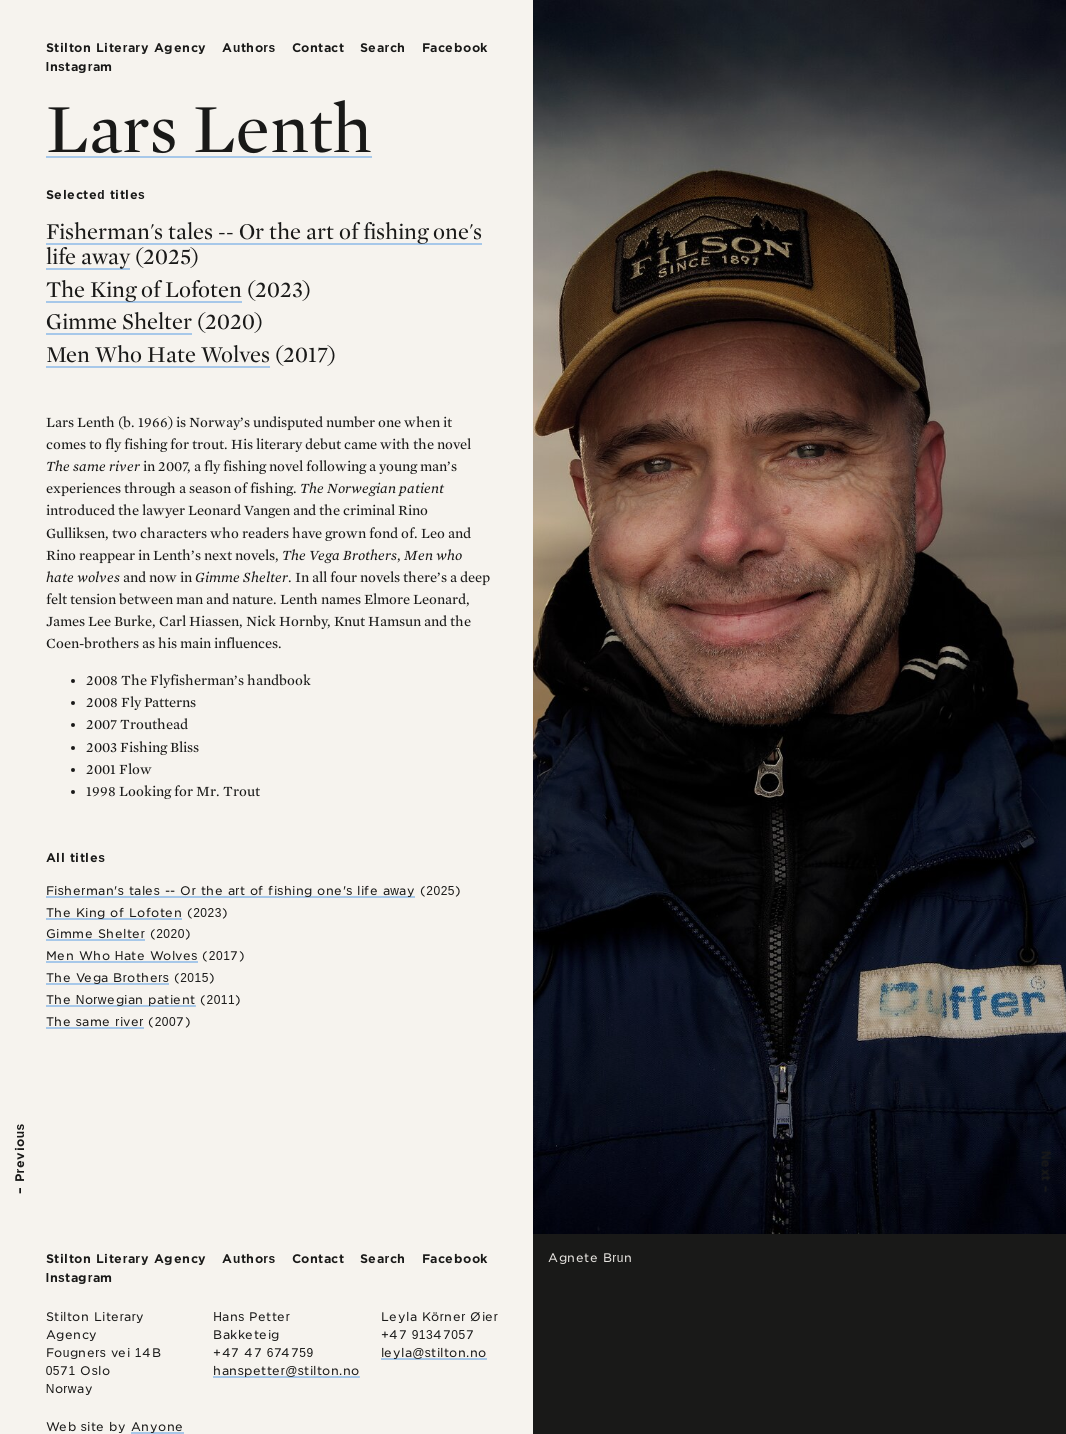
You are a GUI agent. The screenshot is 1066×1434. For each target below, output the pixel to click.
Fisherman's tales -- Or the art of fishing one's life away (264, 243)
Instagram (79, 66)
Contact (318, 47)
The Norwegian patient (121, 999)
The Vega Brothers (108, 977)
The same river (95, 1021)
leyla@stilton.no (434, 1352)
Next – (1046, 1172)
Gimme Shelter (119, 321)
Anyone (157, 1426)
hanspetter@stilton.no (286, 1370)
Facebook (455, 47)
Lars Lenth (209, 127)
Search (383, 47)
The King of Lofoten (144, 289)
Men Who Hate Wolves (158, 354)
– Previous (19, 1158)
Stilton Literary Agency (126, 47)
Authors (248, 47)
